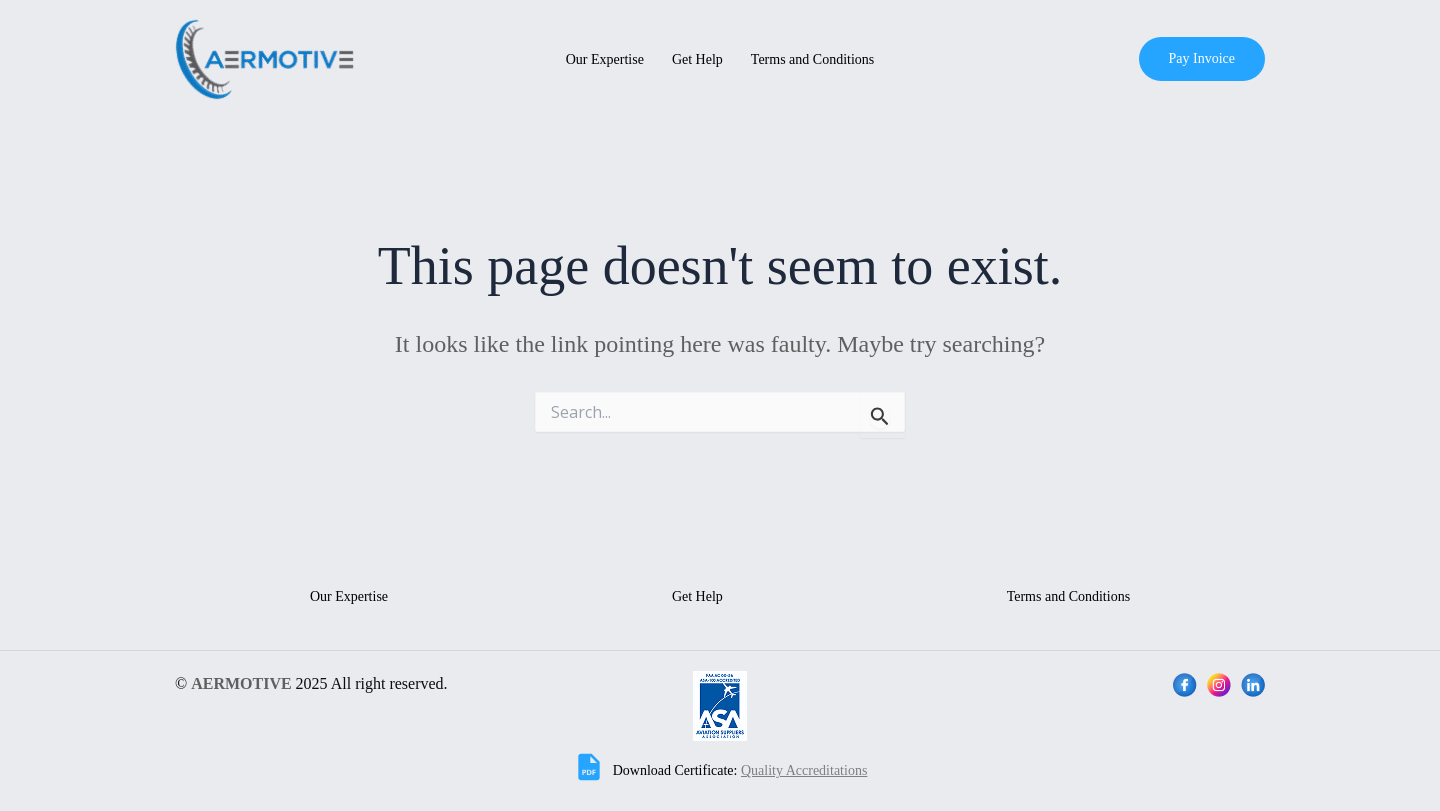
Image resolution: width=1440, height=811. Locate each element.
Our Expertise (605, 59)
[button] (1202, 59)
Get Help (697, 59)
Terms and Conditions (812, 59)
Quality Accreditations (804, 770)
